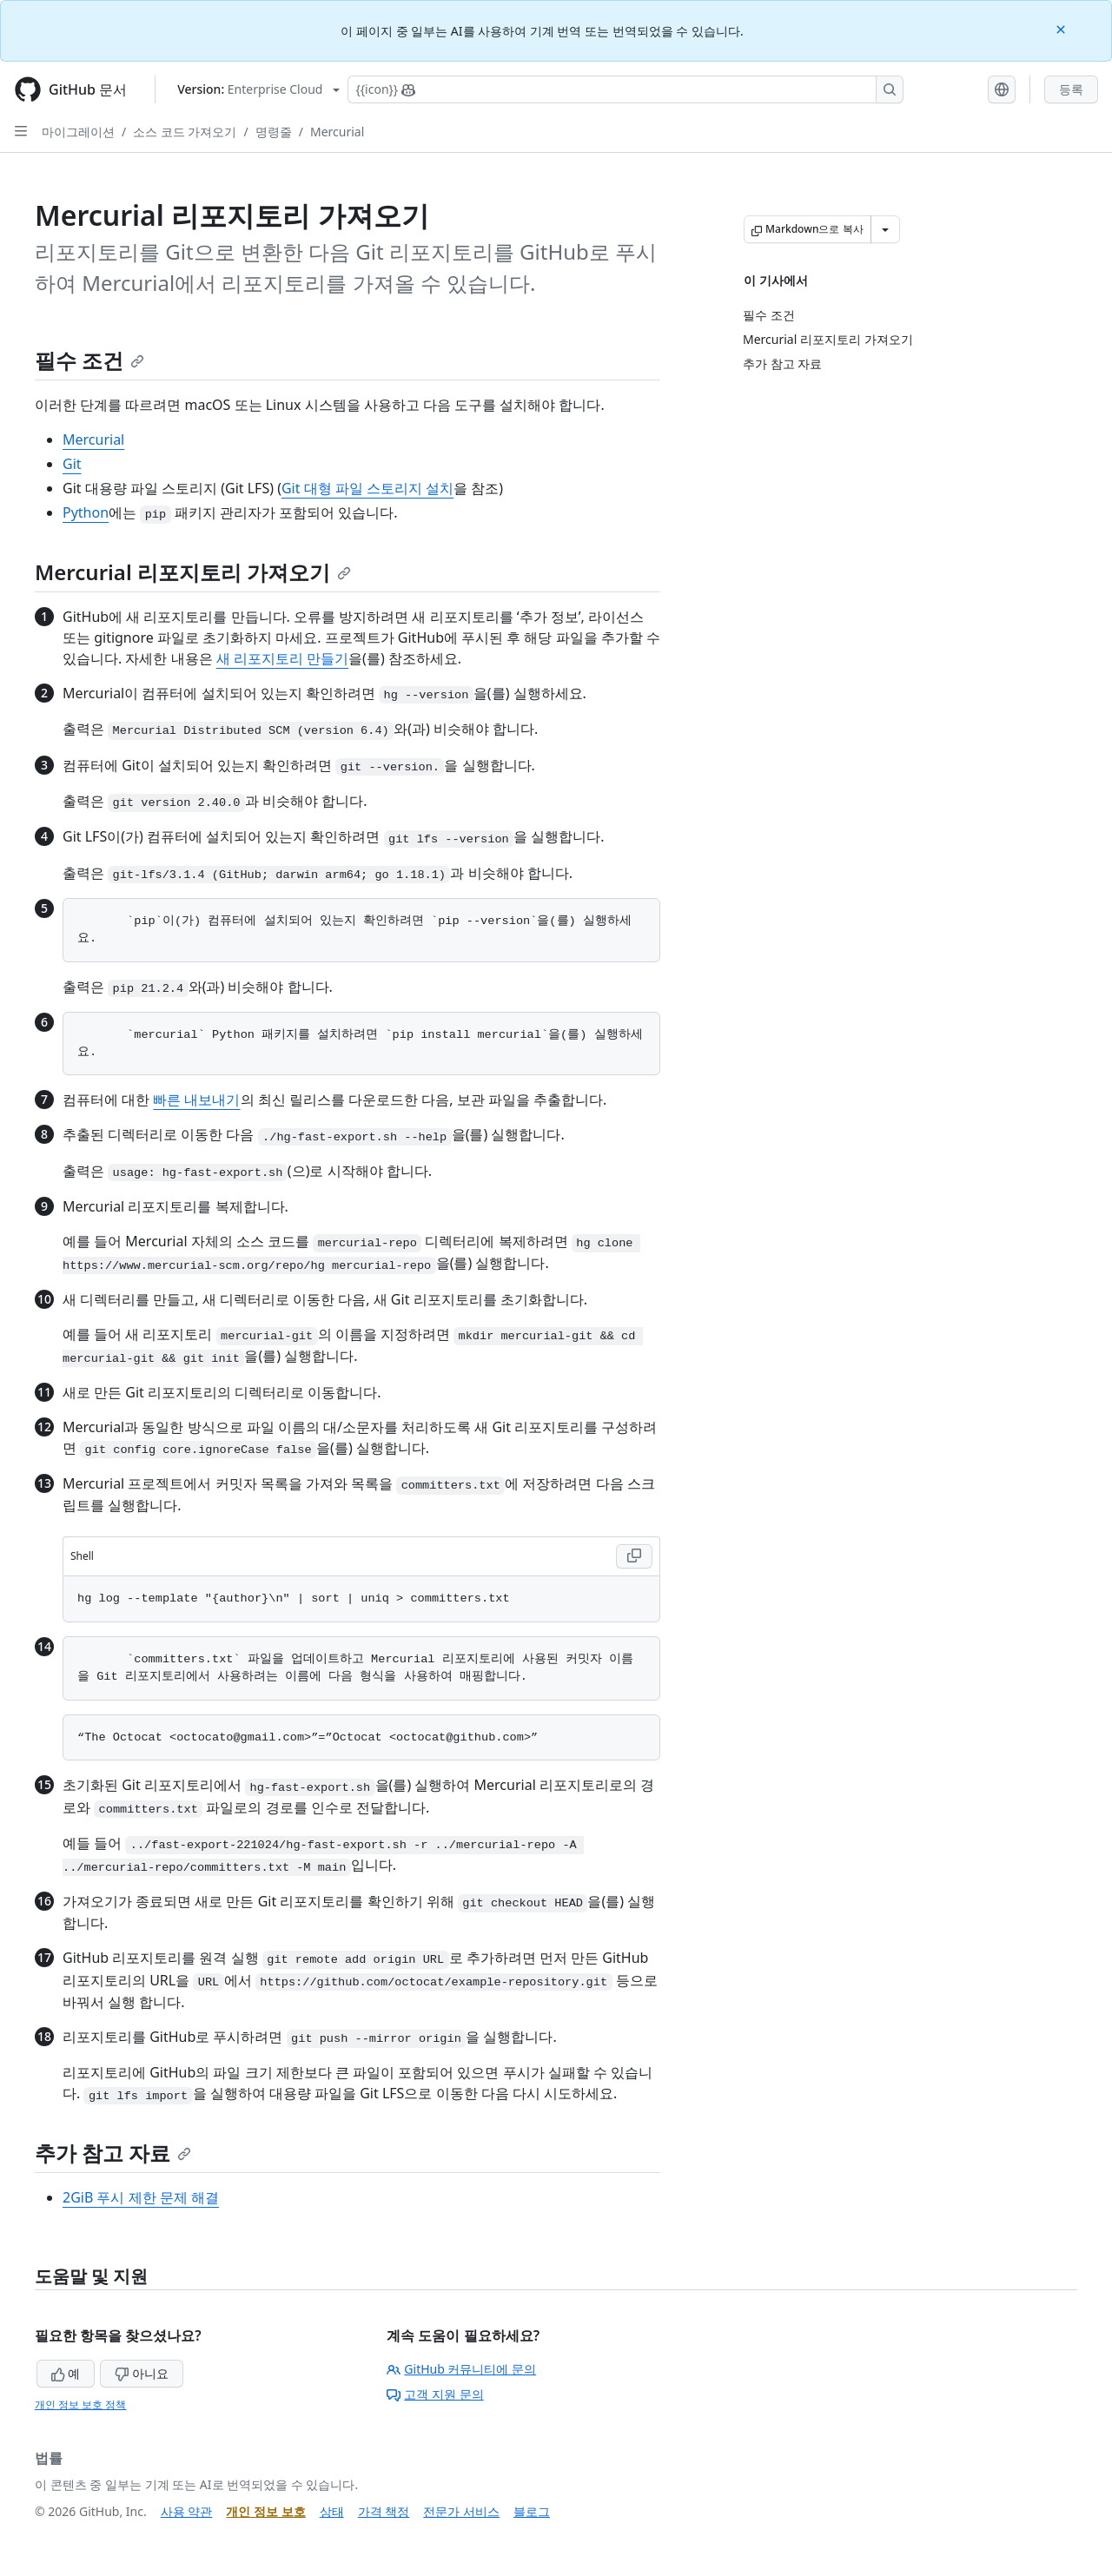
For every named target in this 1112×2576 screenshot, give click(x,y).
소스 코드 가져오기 (184, 131)
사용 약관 (187, 2511)
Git (72, 463)
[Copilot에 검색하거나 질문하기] (626, 89)
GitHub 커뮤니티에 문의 (461, 2369)
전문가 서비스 (461, 2511)
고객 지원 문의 (435, 2394)
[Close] (1062, 28)
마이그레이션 (78, 131)
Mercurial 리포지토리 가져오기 (193, 572)
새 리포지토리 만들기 (282, 658)
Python (86, 512)
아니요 (142, 2373)
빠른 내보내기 (196, 1099)
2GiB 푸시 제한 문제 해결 (141, 2197)
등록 (1071, 89)
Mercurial (337, 131)
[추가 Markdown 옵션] (885, 229)
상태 (332, 2511)
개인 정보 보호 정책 (80, 2404)
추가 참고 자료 (113, 2152)
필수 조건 (89, 360)
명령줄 (273, 131)
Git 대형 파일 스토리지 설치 (367, 488)
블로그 (531, 2511)
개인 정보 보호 (265, 2511)
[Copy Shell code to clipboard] (634, 1556)
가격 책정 (384, 2511)
